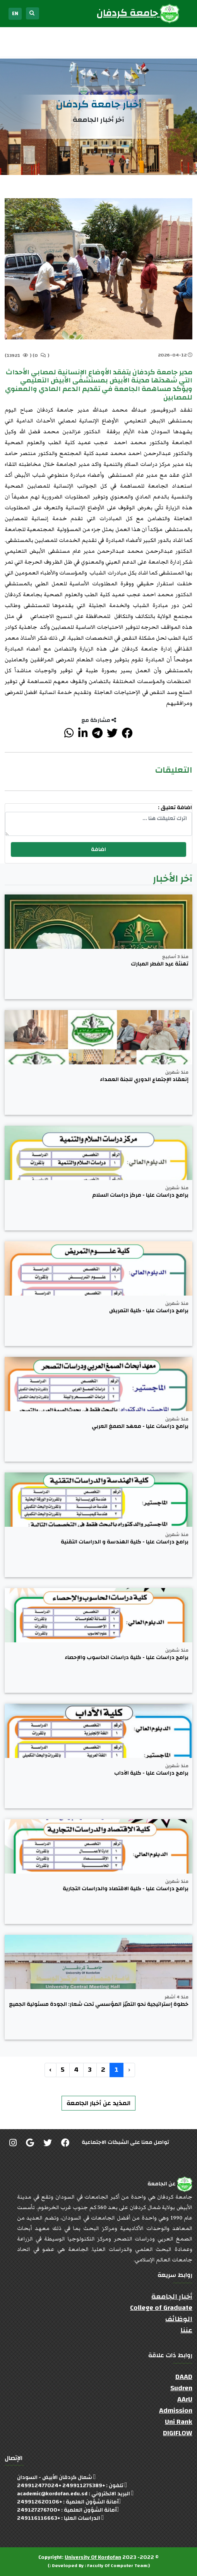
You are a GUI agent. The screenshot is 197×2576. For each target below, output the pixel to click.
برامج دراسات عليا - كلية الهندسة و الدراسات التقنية (124, 1542)
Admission (175, 2410)
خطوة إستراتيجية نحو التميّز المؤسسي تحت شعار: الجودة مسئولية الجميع (98, 2004)
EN (15, 14)
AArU (184, 2399)
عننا (186, 2330)
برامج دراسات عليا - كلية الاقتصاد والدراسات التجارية (125, 1889)
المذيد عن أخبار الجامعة (98, 2103)
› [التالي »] (50, 2069)
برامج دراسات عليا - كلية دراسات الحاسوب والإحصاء (126, 1657)
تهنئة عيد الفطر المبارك (159, 964)
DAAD (183, 2376)
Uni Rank (178, 2421)
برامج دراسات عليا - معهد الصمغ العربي (140, 1426)
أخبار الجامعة (171, 2296)
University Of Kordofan (93, 2557)
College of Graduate (161, 2307)
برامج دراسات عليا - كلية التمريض (148, 1311)
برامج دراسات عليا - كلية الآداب (151, 1773)
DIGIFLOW (177, 2433)
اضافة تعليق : (175, 808)
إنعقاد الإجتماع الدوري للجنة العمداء (144, 1079)
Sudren (181, 2388)
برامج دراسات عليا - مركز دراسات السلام (140, 1195)
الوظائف (178, 2319)
